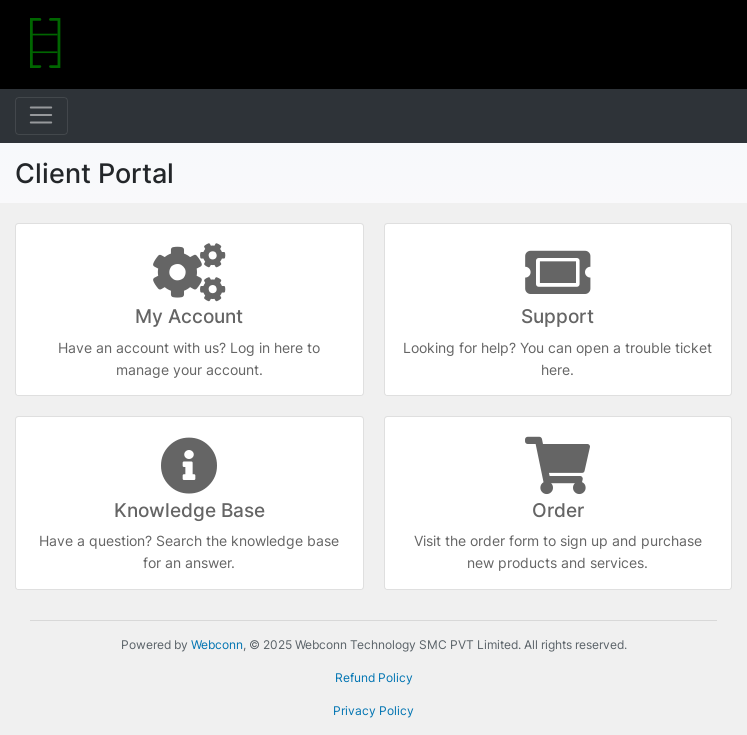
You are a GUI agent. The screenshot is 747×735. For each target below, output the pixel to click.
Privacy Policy (373, 710)
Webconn (217, 644)
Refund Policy (374, 677)
